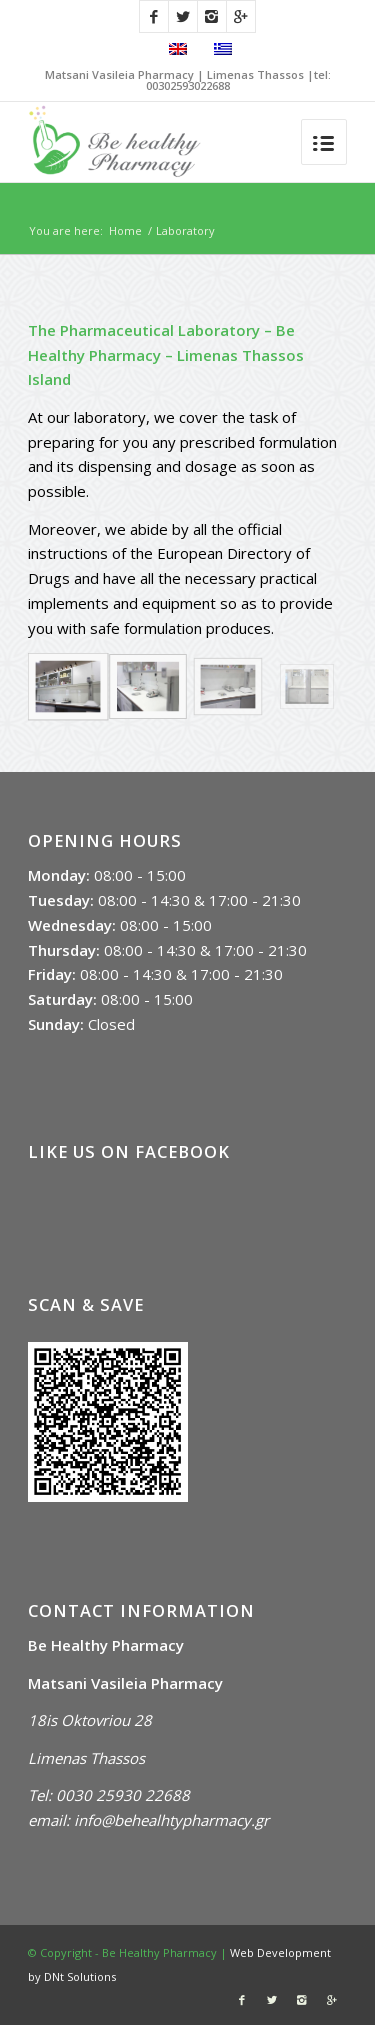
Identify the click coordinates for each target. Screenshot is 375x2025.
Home (125, 230)
